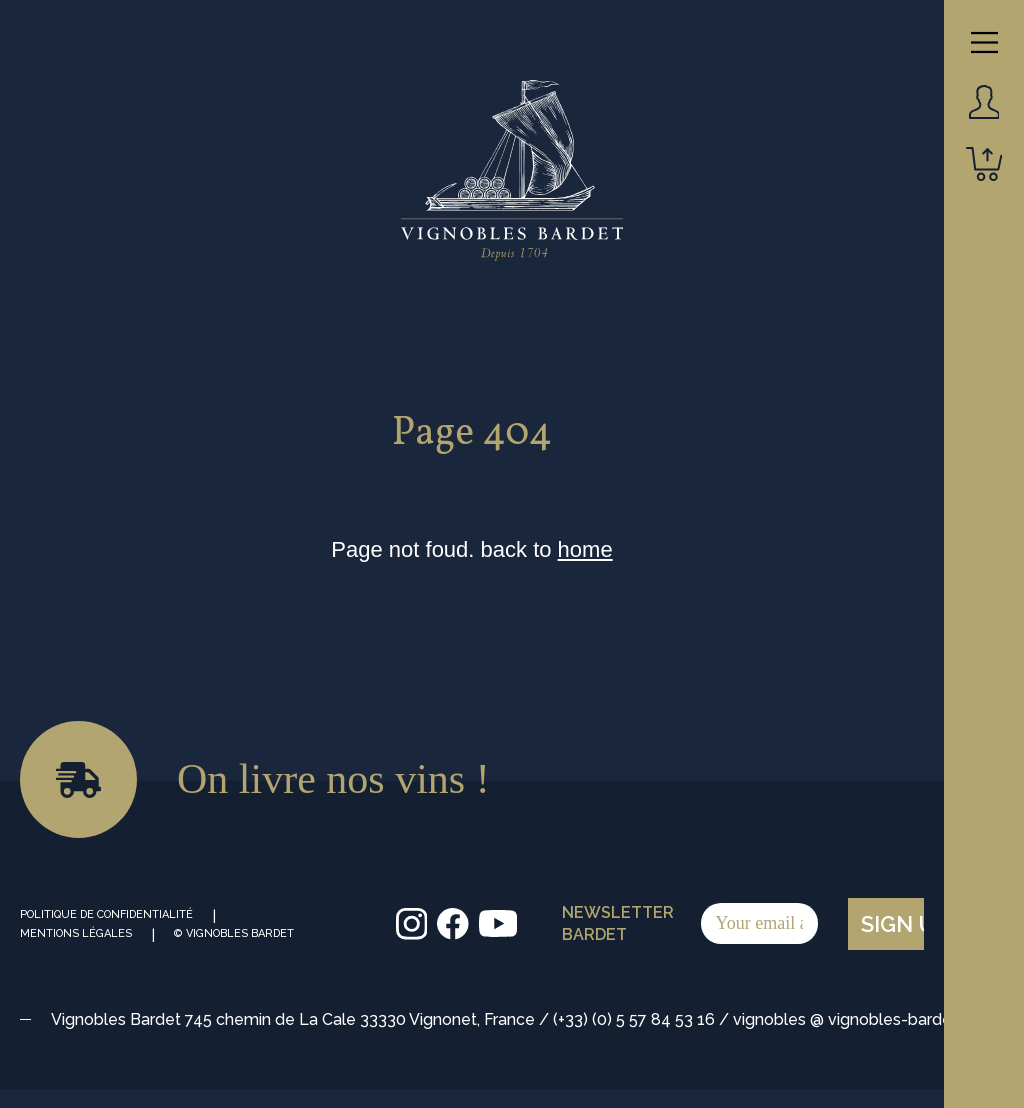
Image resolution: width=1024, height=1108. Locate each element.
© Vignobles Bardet (234, 933)
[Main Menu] (984, 42)
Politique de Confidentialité (106, 914)
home (585, 549)
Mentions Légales (76, 933)
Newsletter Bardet (690, 924)
